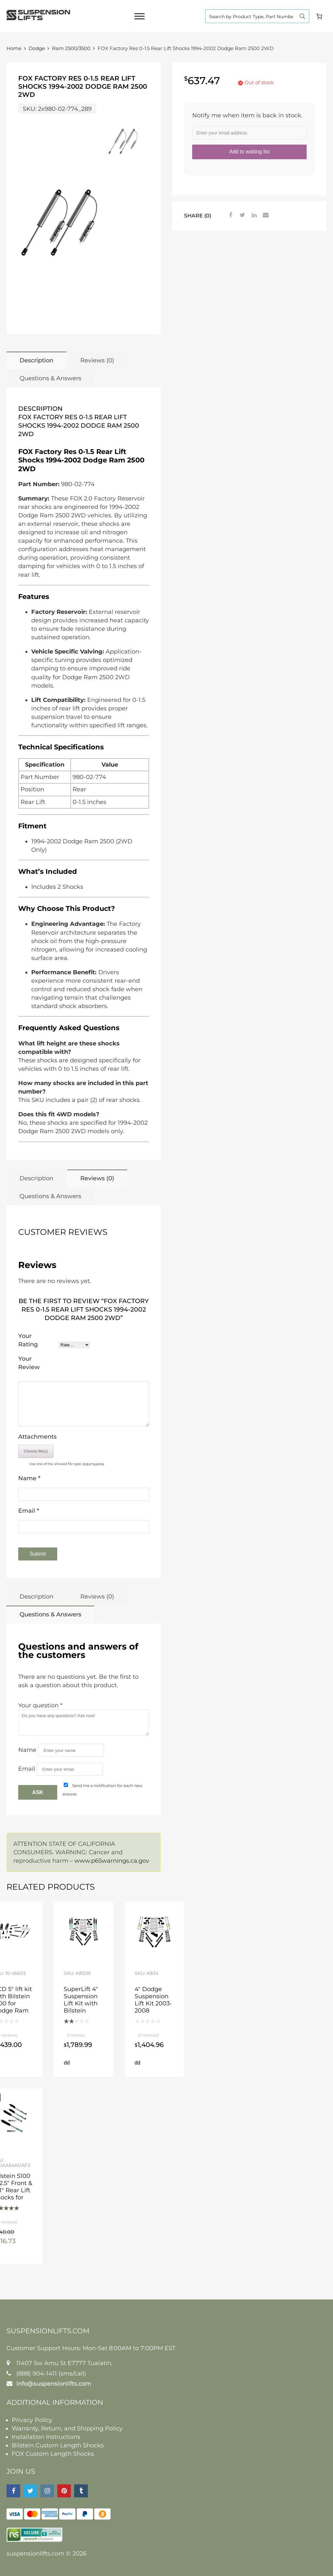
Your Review (29, 1363)
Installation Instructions (46, 2436)
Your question (40, 1705)
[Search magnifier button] (302, 16)
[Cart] (319, 16)
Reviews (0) (97, 360)
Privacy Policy (32, 2420)
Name (29, 1478)
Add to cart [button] (67, 2062)
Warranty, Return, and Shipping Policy (67, 2428)
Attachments (37, 1436)
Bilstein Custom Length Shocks (58, 2445)
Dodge (37, 48)
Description (36, 360)
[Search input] (251, 16)
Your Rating (28, 1340)
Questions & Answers (50, 378)
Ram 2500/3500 (71, 48)
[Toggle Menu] (139, 16)
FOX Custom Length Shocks (53, 2453)
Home (14, 48)
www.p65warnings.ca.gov (111, 1860)
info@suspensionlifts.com (53, 2383)
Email (28, 1510)
